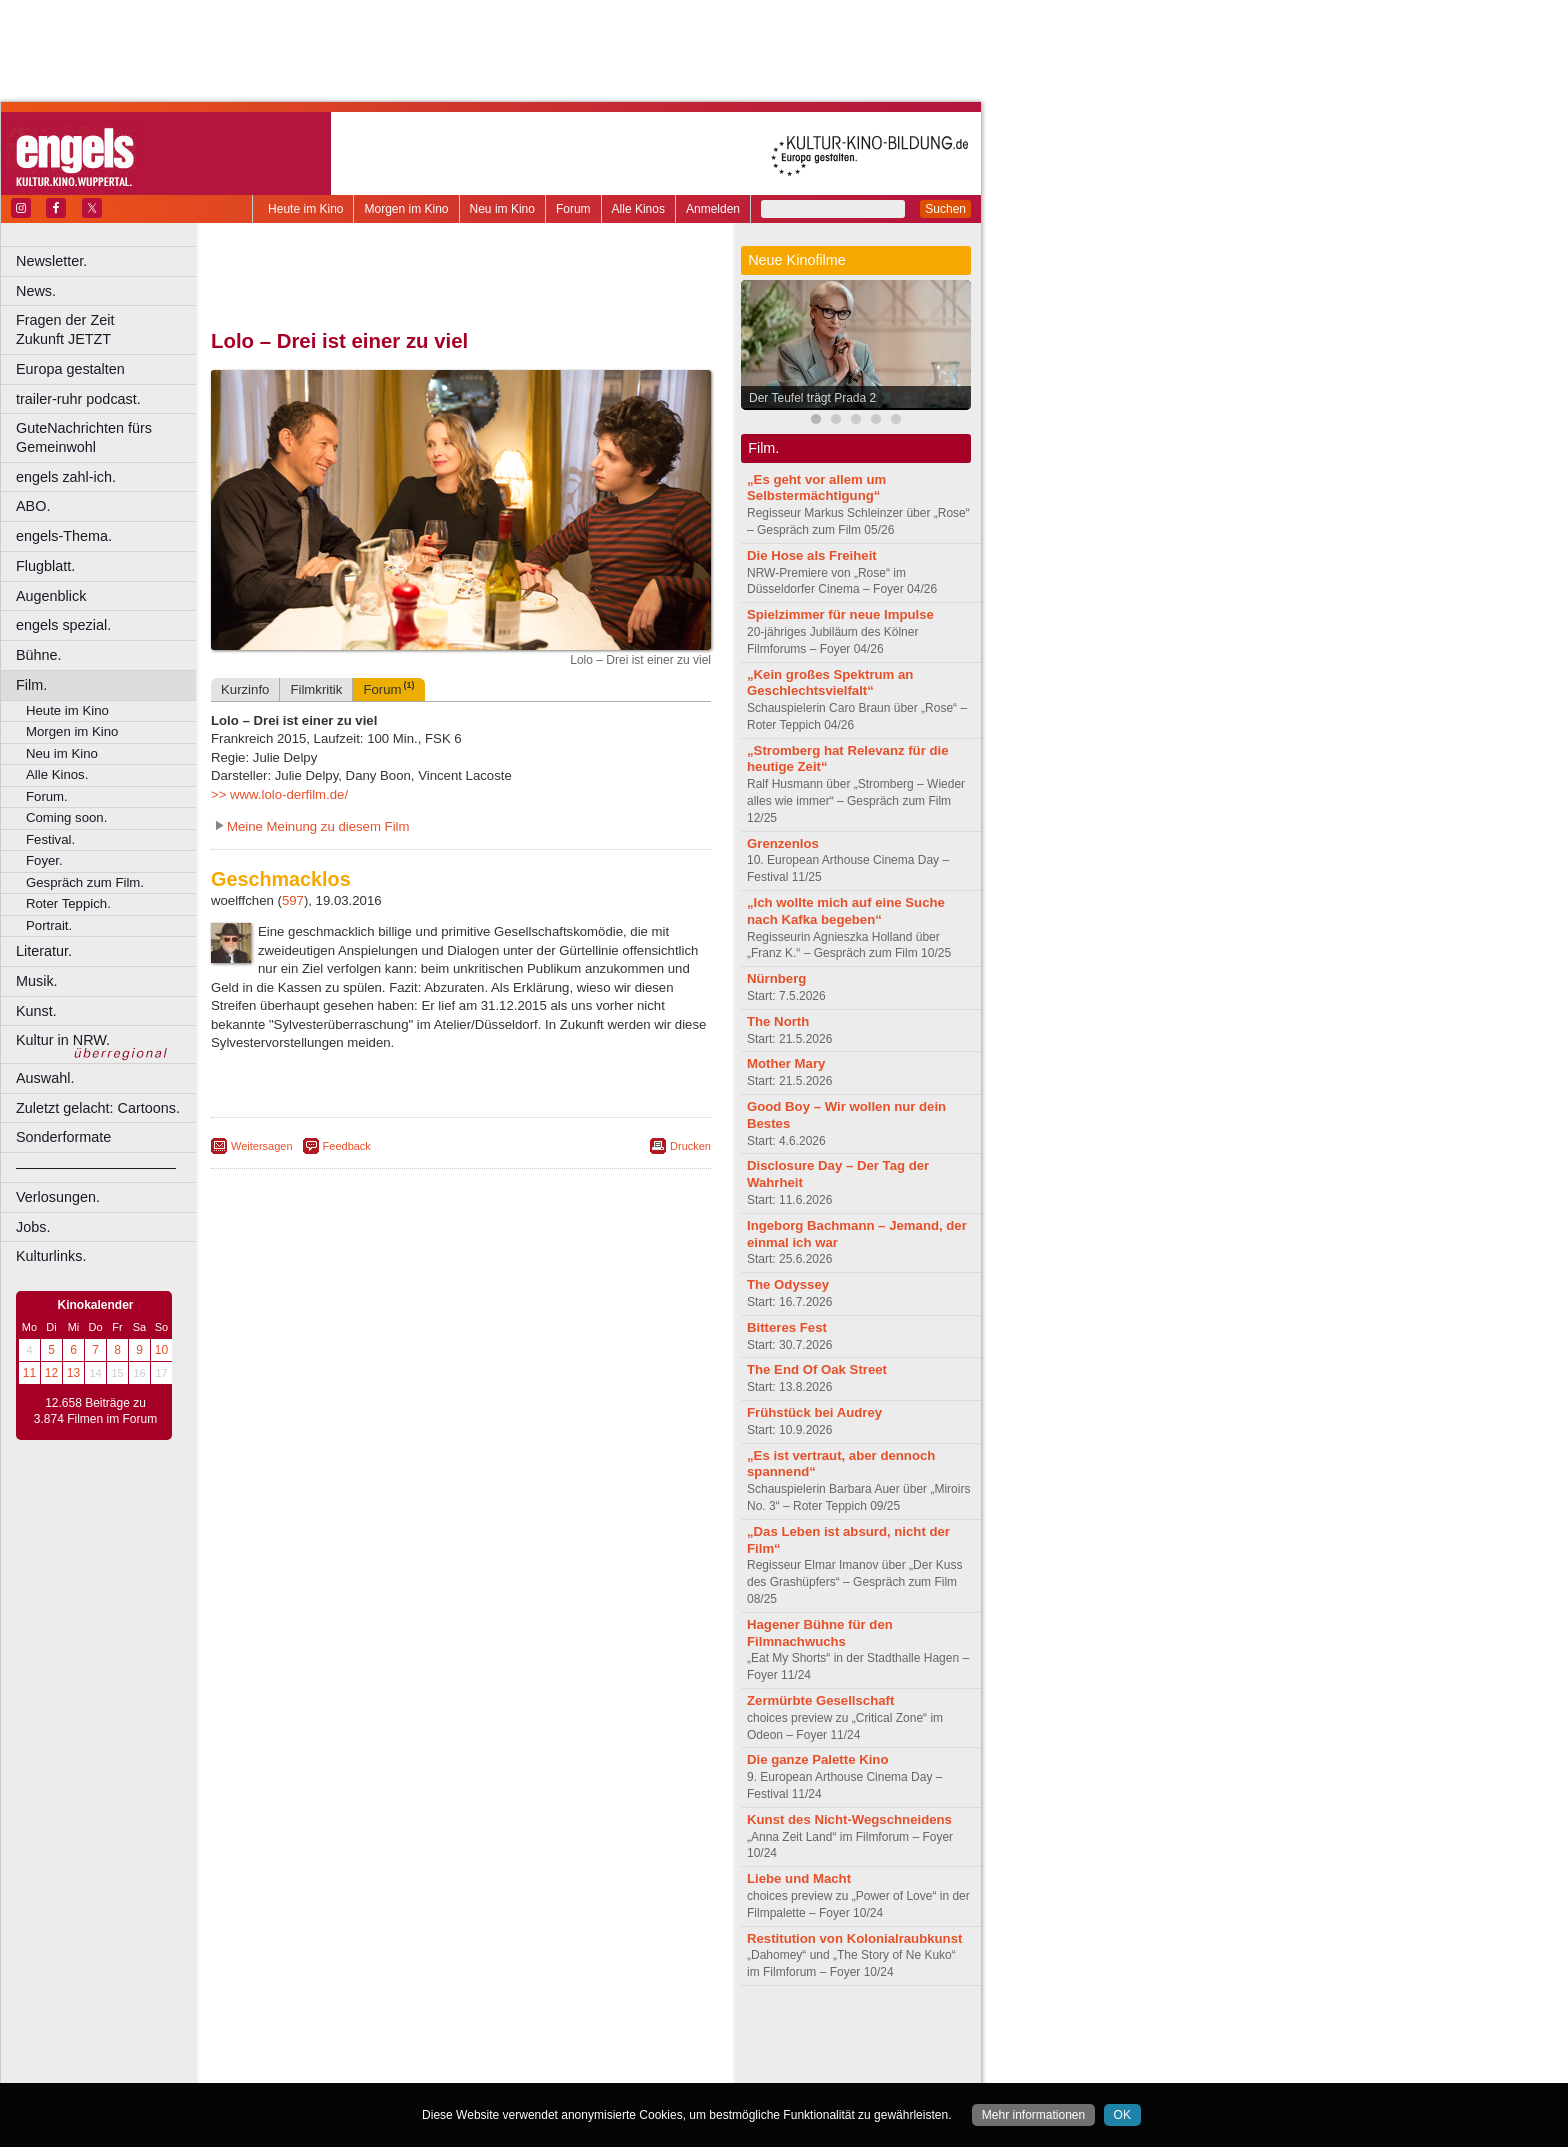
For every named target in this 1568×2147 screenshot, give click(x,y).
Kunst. (36, 1011)
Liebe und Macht (799, 1878)
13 (73, 1373)
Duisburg (609, 2067)
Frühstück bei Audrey (814, 1412)
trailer (461, 2051)
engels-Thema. (64, 536)
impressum (449, 2034)
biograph (300, 2051)
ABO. (33, 506)
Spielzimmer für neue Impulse (840, 614)
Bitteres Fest (787, 1327)
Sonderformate (63, 1137)
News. (36, 291)
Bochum (308, 2067)
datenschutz (520, 2034)
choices (354, 2051)
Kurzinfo (245, 689)
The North (778, 1021)
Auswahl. (45, 1078)
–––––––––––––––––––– (96, 1167)
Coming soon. (66, 817)
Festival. (50, 839)
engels (401, 2051)
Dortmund (487, 2067)
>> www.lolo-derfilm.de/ (279, 794)
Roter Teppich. (68, 903)
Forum (573, 209)
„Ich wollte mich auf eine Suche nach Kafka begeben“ (846, 911)
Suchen (945, 209)
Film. (31, 685)
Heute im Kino (305, 209)
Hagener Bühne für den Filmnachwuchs (820, 1633)
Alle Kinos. (57, 774)
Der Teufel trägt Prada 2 (812, 398)
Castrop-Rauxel (412, 2067)
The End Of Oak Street (817, 1369)
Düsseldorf (549, 2067)
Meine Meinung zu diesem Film (318, 826)
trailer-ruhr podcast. (78, 399)
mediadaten (623, 2034)
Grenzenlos (783, 843)
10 (161, 1350)
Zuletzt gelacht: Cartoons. (98, 1108)
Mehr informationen (1033, 2115)
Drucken (690, 1146)
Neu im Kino (502, 209)
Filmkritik (316, 689)
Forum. (47, 796)
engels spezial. (63, 625)
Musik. (37, 981)
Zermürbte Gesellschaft (820, 1700)
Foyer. (44, 860)
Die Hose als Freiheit (812, 555)
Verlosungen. (58, 1197)
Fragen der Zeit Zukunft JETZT (108, 329)
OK (1122, 2115)
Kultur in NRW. (63, 1040)
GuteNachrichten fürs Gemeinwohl (84, 437)
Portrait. (49, 925)
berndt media (375, 2034)
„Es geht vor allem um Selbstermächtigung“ (816, 488)
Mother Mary (786, 1063)
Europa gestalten (70, 369)
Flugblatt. (45, 566)
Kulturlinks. (51, 1256)
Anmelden (713, 209)
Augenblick (51, 596)
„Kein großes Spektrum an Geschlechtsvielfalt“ (830, 683)
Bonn (351, 2067)
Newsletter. (51, 261)
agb (573, 2034)
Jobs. (33, 1227)
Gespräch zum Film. (85, 882)
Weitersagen (262, 1146)
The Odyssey (788, 1284)
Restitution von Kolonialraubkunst (854, 1938)
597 (293, 900)
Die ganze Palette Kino (817, 1759)
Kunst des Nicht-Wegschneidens (849, 1819)
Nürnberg (776, 978)
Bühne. (39, 655)
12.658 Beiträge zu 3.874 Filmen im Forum (95, 1411)
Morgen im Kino (406, 209)
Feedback (347, 1146)
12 (51, 1373)
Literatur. (44, 951)
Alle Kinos (638, 209)
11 (29, 1373)
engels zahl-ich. (66, 477)
